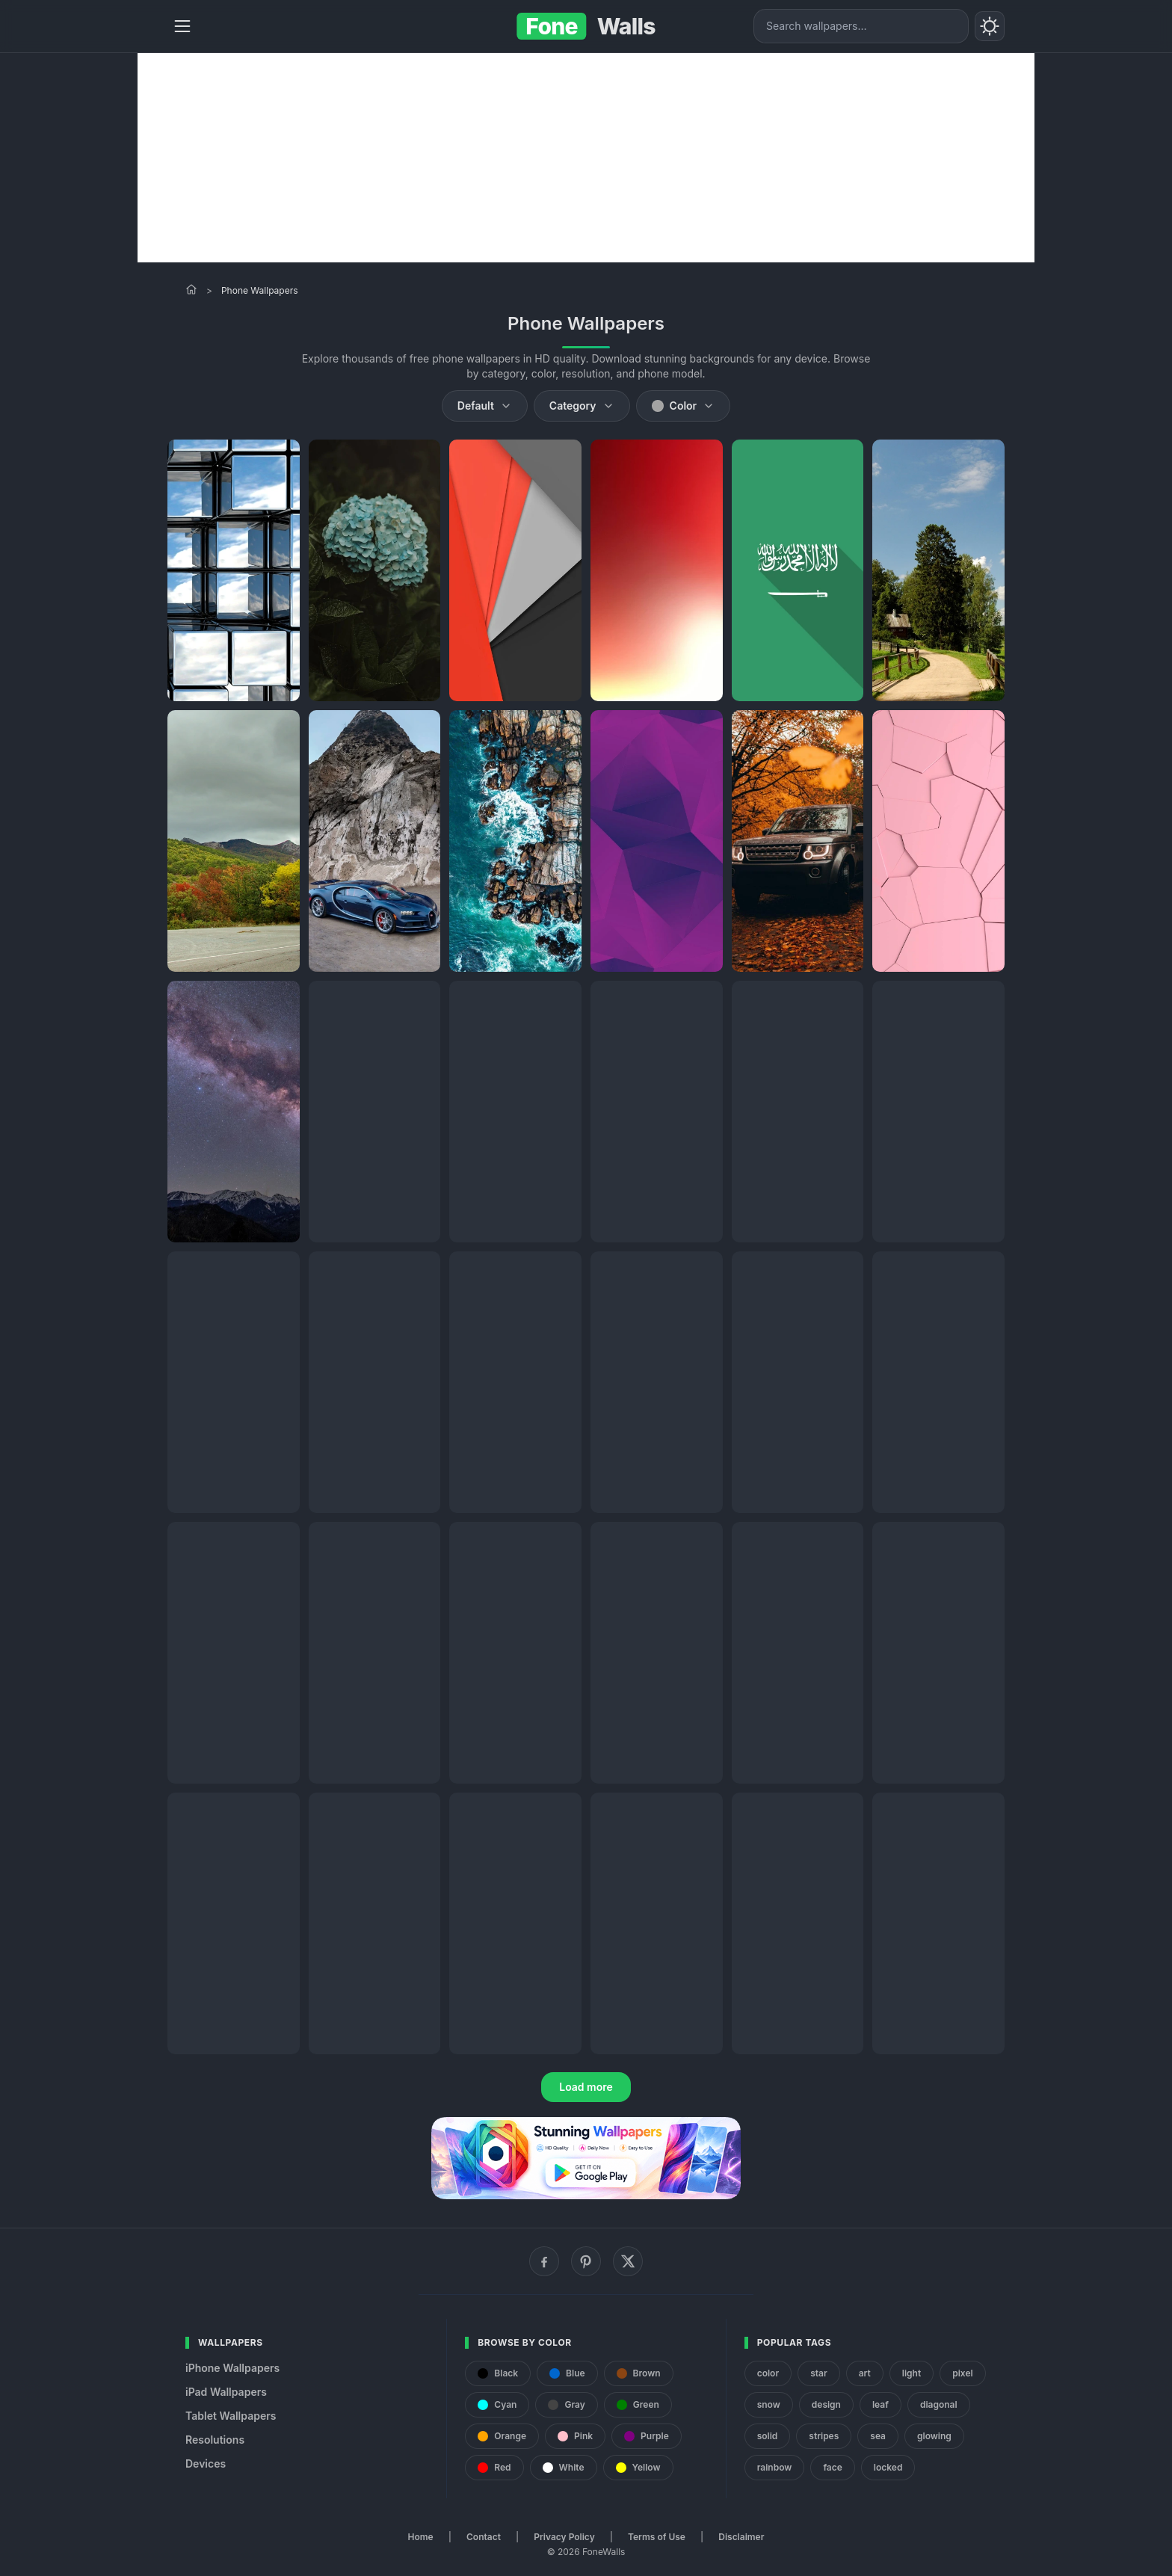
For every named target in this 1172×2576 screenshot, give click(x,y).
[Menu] (182, 26)
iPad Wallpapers (226, 2391)
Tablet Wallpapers (230, 2415)
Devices (205, 2463)
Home (421, 2536)
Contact (483, 2536)
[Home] (191, 289)
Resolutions (214, 2439)
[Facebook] (544, 2261)
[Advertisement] (586, 157)
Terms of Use (656, 2536)
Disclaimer (741, 2536)
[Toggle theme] (990, 26)
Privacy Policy (564, 2536)
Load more (586, 2086)
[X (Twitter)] (628, 2261)
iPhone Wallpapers (232, 2367)
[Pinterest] (586, 2261)
